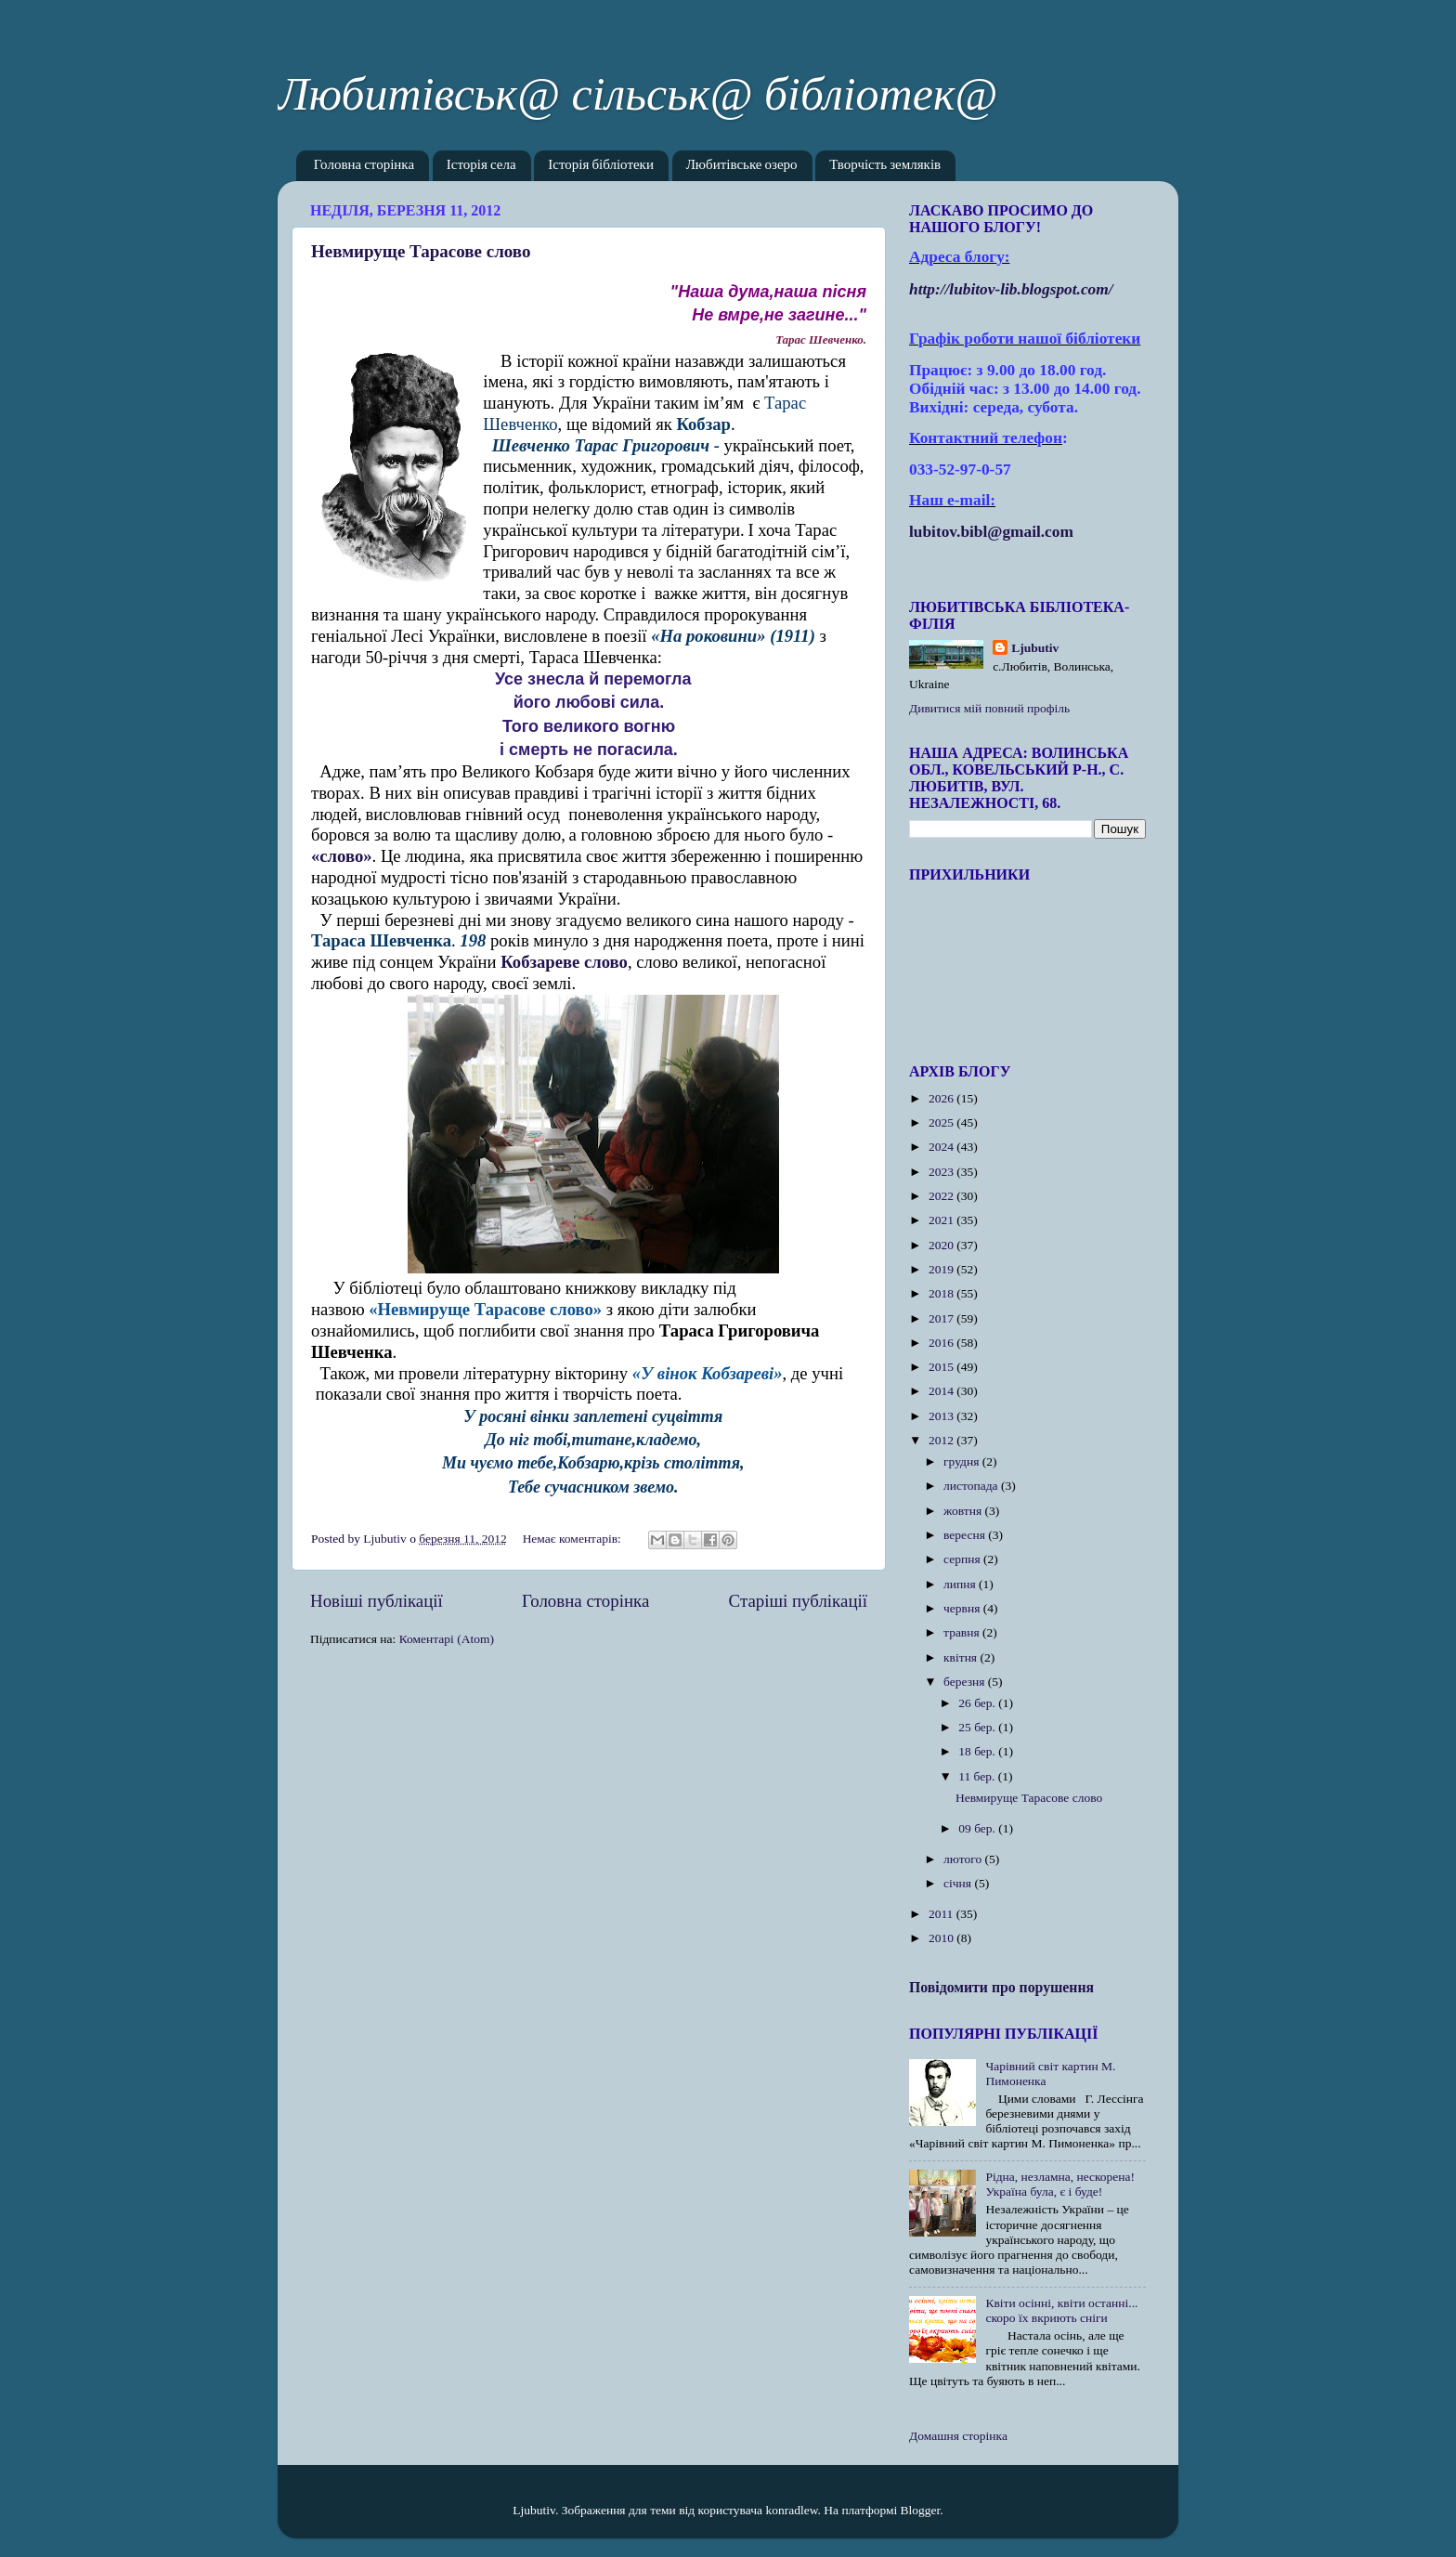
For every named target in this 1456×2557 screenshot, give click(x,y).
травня (962, 1632)
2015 (942, 1367)
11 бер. (978, 1776)
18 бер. (978, 1751)
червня (963, 1608)
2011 (942, 1914)
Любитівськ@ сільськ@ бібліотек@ (637, 94)
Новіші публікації (376, 1601)
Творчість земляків (885, 166)
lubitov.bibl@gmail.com (991, 532)
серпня (963, 1559)
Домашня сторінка (958, 2436)
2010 (942, 1938)
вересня (965, 1535)
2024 (942, 1147)
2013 (942, 1416)
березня (965, 1682)
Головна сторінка (364, 166)
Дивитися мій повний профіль (989, 708)
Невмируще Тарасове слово (421, 251)
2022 (942, 1196)
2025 (942, 1122)
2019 (942, 1269)
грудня (962, 1461)
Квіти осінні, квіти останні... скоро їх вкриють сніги (1061, 2310)
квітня (961, 1657)
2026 (942, 1098)
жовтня (964, 1511)
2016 (942, 1343)
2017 (942, 1318)
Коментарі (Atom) (446, 1639)
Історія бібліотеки (601, 166)
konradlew (791, 2510)
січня (958, 1883)
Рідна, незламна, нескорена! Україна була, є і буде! (1060, 2184)
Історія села (481, 166)
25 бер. (978, 1727)
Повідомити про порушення (1001, 1987)
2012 (942, 1440)
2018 (942, 1293)
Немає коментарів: (574, 1539)
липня (961, 1584)
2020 (942, 1245)
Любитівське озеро (742, 166)
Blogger (921, 2510)
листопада (972, 1486)
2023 (942, 1172)
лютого (963, 1859)
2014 (942, 1391)
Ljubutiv (1035, 648)
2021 (942, 1220)
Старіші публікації (798, 1601)
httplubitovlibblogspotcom (1011, 289)
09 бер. (978, 1828)
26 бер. (978, 1703)
